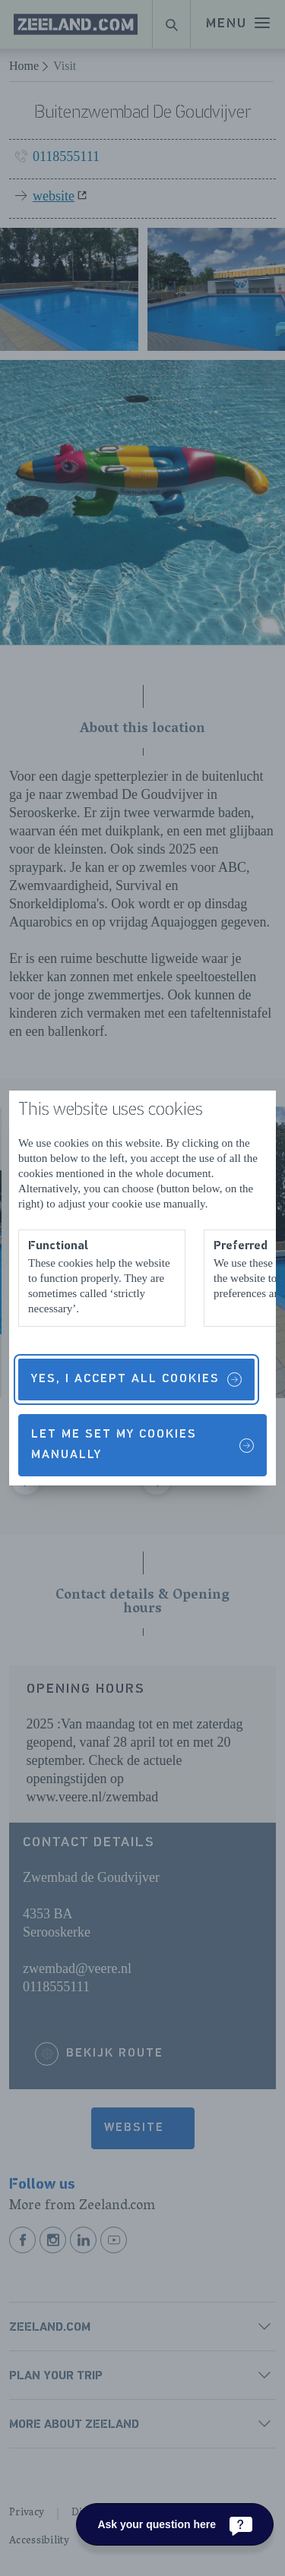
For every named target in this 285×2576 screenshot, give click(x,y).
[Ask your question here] (175, 2524)
